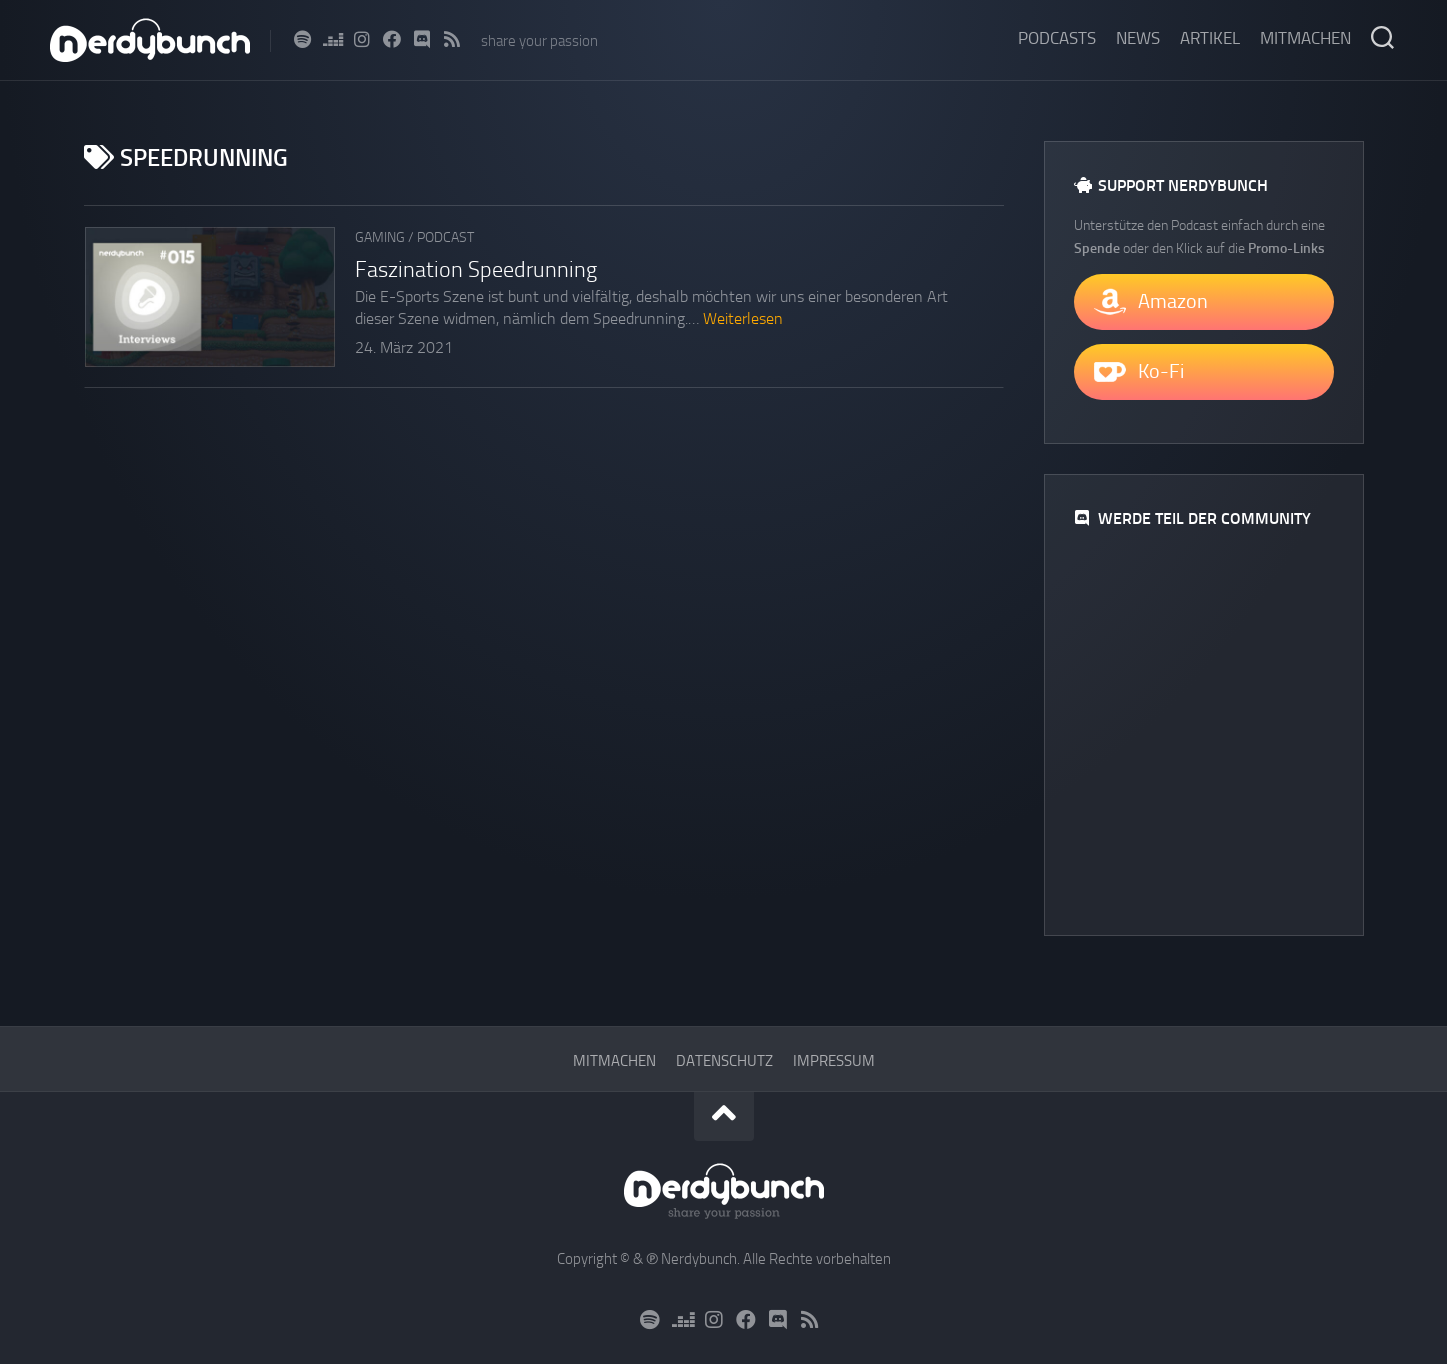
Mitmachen (1305, 38)
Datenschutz (724, 1061)
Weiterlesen (743, 318)
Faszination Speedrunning (476, 270)
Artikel (1210, 38)
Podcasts (1057, 38)
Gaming (380, 237)
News (1138, 38)
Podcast (445, 237)
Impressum (834, 1061)
